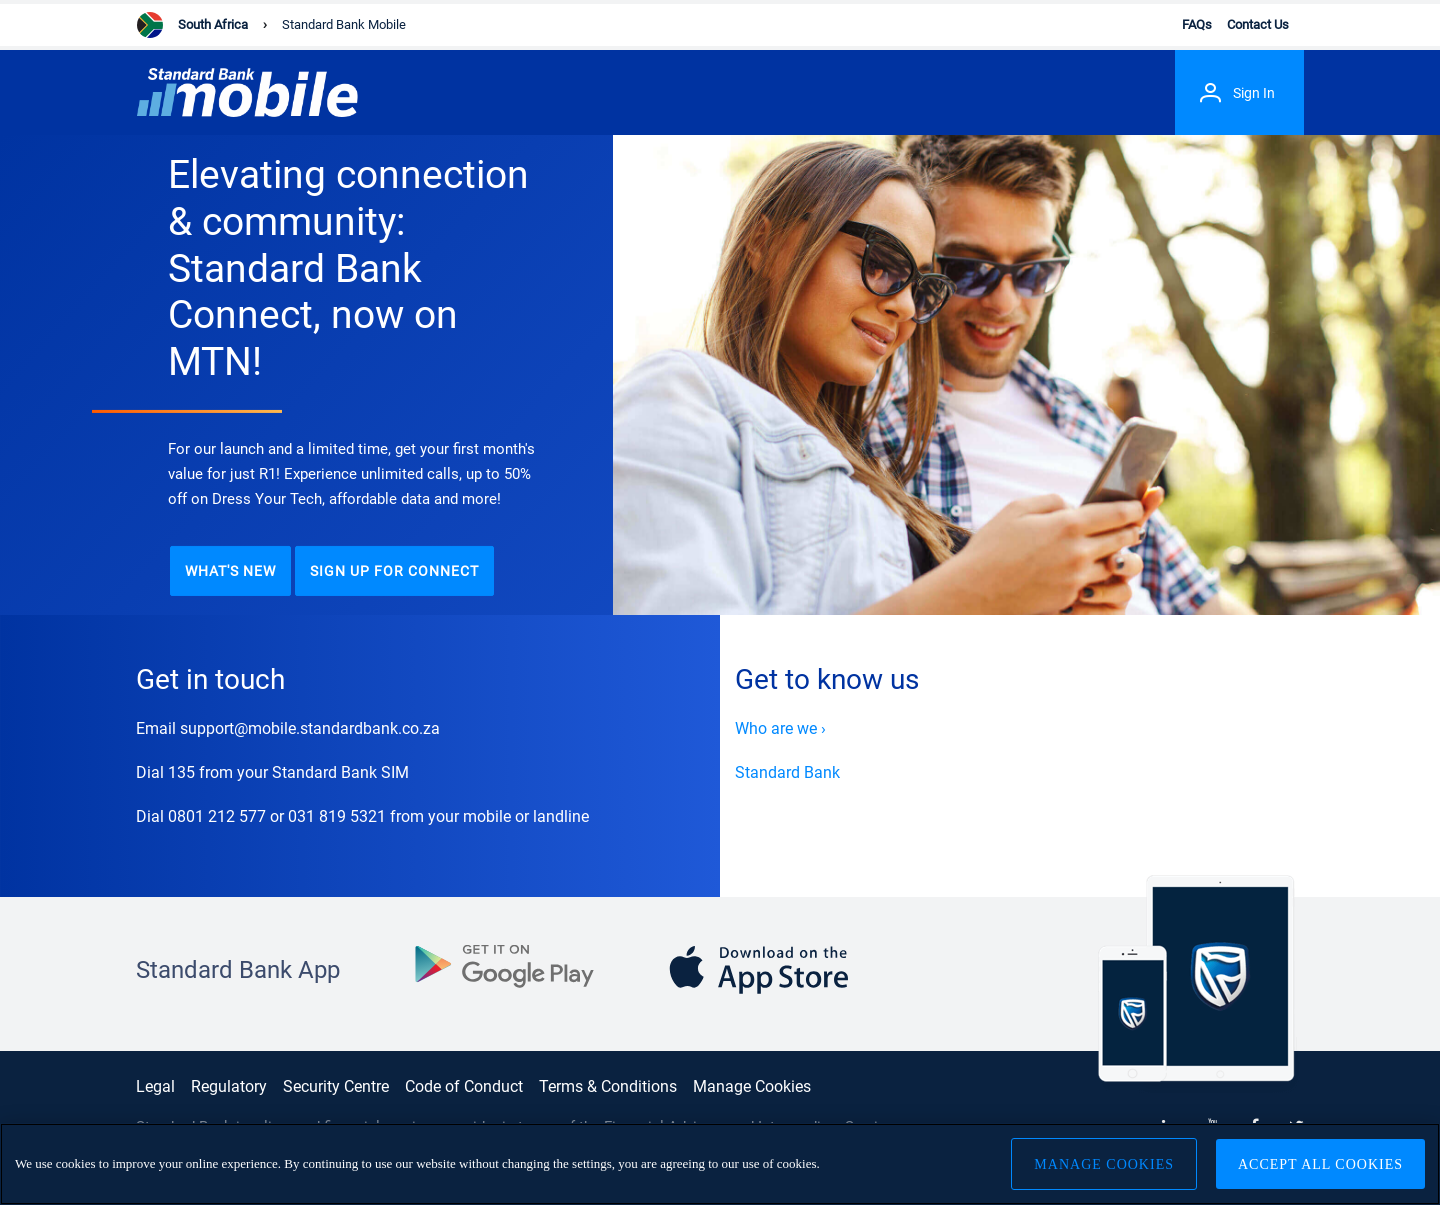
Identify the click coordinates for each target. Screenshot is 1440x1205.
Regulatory (229, 1086)
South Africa (213, 24)
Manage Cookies (752, 1086)
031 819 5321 (337, 816)
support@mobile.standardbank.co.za (310, 728)
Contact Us (1258, 24)
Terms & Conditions (608, 1086)
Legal (155, 1086)
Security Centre (336, 1086)
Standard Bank (787, 772)
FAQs (1197, 24)
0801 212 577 (217, 816)
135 (181, 772)
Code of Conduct (464, 1086)
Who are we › (780, 728)
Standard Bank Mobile (344, 24)
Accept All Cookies (1320, 1168)
